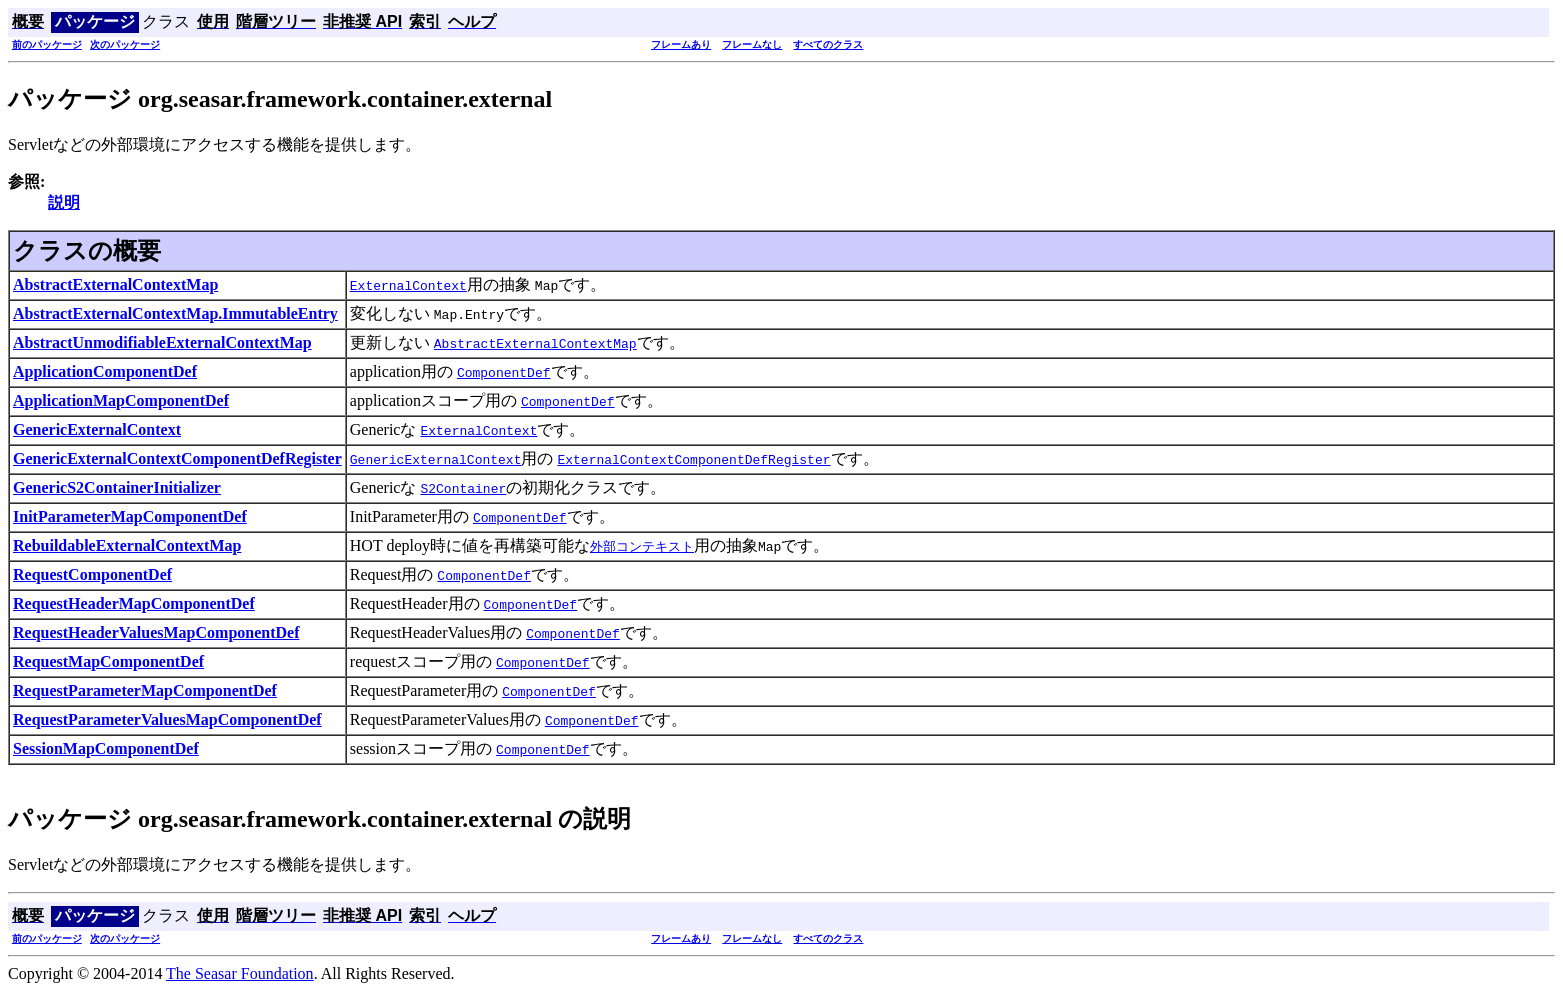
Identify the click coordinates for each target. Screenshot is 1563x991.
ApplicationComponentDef (105, 371)
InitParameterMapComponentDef (130, 516)
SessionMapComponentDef (106, 748)
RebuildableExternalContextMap (127, 545)
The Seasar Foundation (240, 973)
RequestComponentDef (92, 574)
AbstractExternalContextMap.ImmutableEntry (175, 313)
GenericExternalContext (97, 429)
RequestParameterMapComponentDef (145, 690)
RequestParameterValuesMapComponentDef (167, 719)
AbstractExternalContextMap (115, 284)
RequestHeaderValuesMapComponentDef (156, 632)
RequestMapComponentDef (108, 661)
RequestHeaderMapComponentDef (134, 603)
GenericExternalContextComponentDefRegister (177, 458)
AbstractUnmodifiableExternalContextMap (162, 342)
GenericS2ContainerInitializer (117, 487)
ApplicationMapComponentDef (121, 400)
